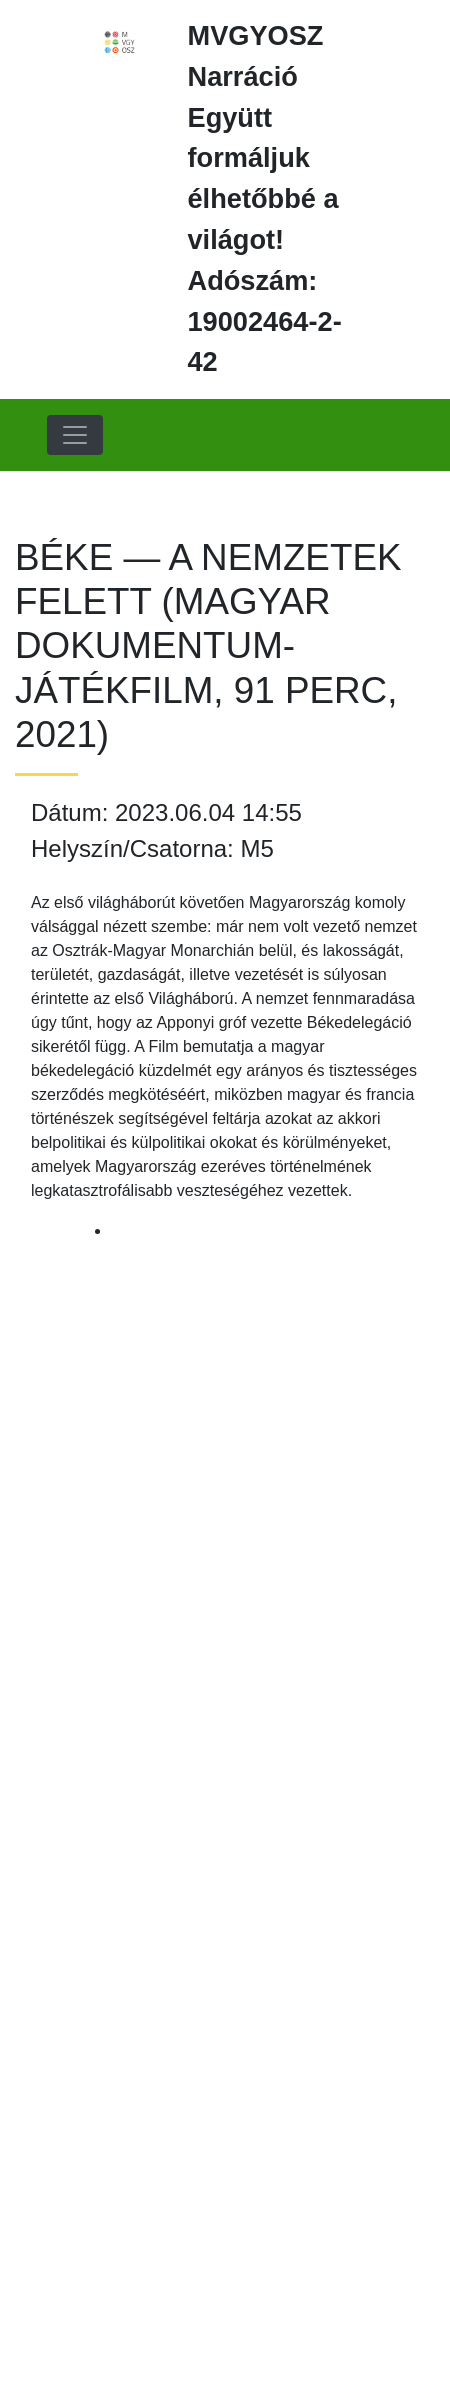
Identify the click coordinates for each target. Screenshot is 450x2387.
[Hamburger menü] (75, 435)
